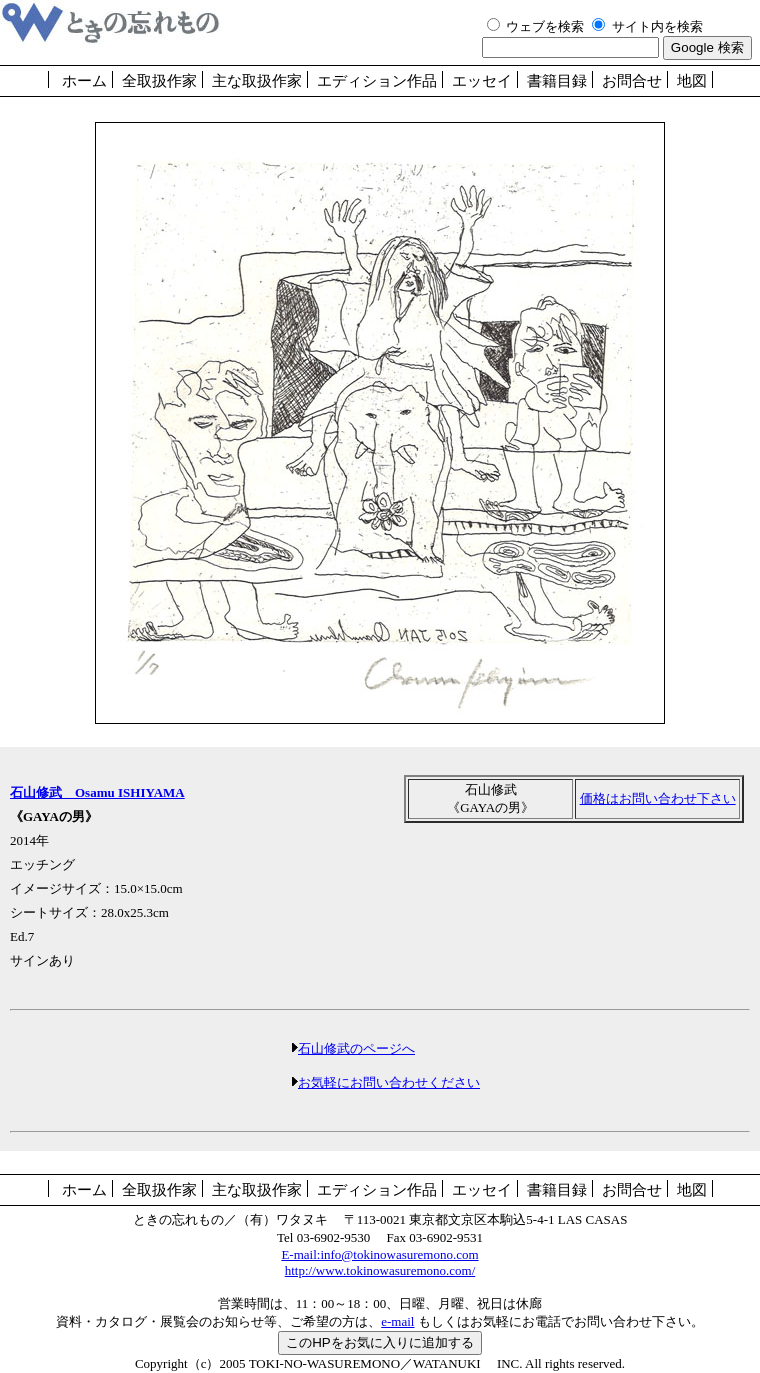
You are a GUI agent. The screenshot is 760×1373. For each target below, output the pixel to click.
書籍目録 (557, 81)
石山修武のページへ (356, 1048)
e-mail (397, 1321)
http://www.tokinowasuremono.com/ (380, 1270)
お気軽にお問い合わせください (389, 1082)
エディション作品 (377, 81)
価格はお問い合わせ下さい (658, 798)
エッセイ (482, 81)
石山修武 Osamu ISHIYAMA (97, 792)
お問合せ (632, 81)
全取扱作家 (159, 81)
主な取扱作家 (257, 81)
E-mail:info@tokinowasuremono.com (379, 1254)
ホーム (84, 81)
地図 (692, 81)
